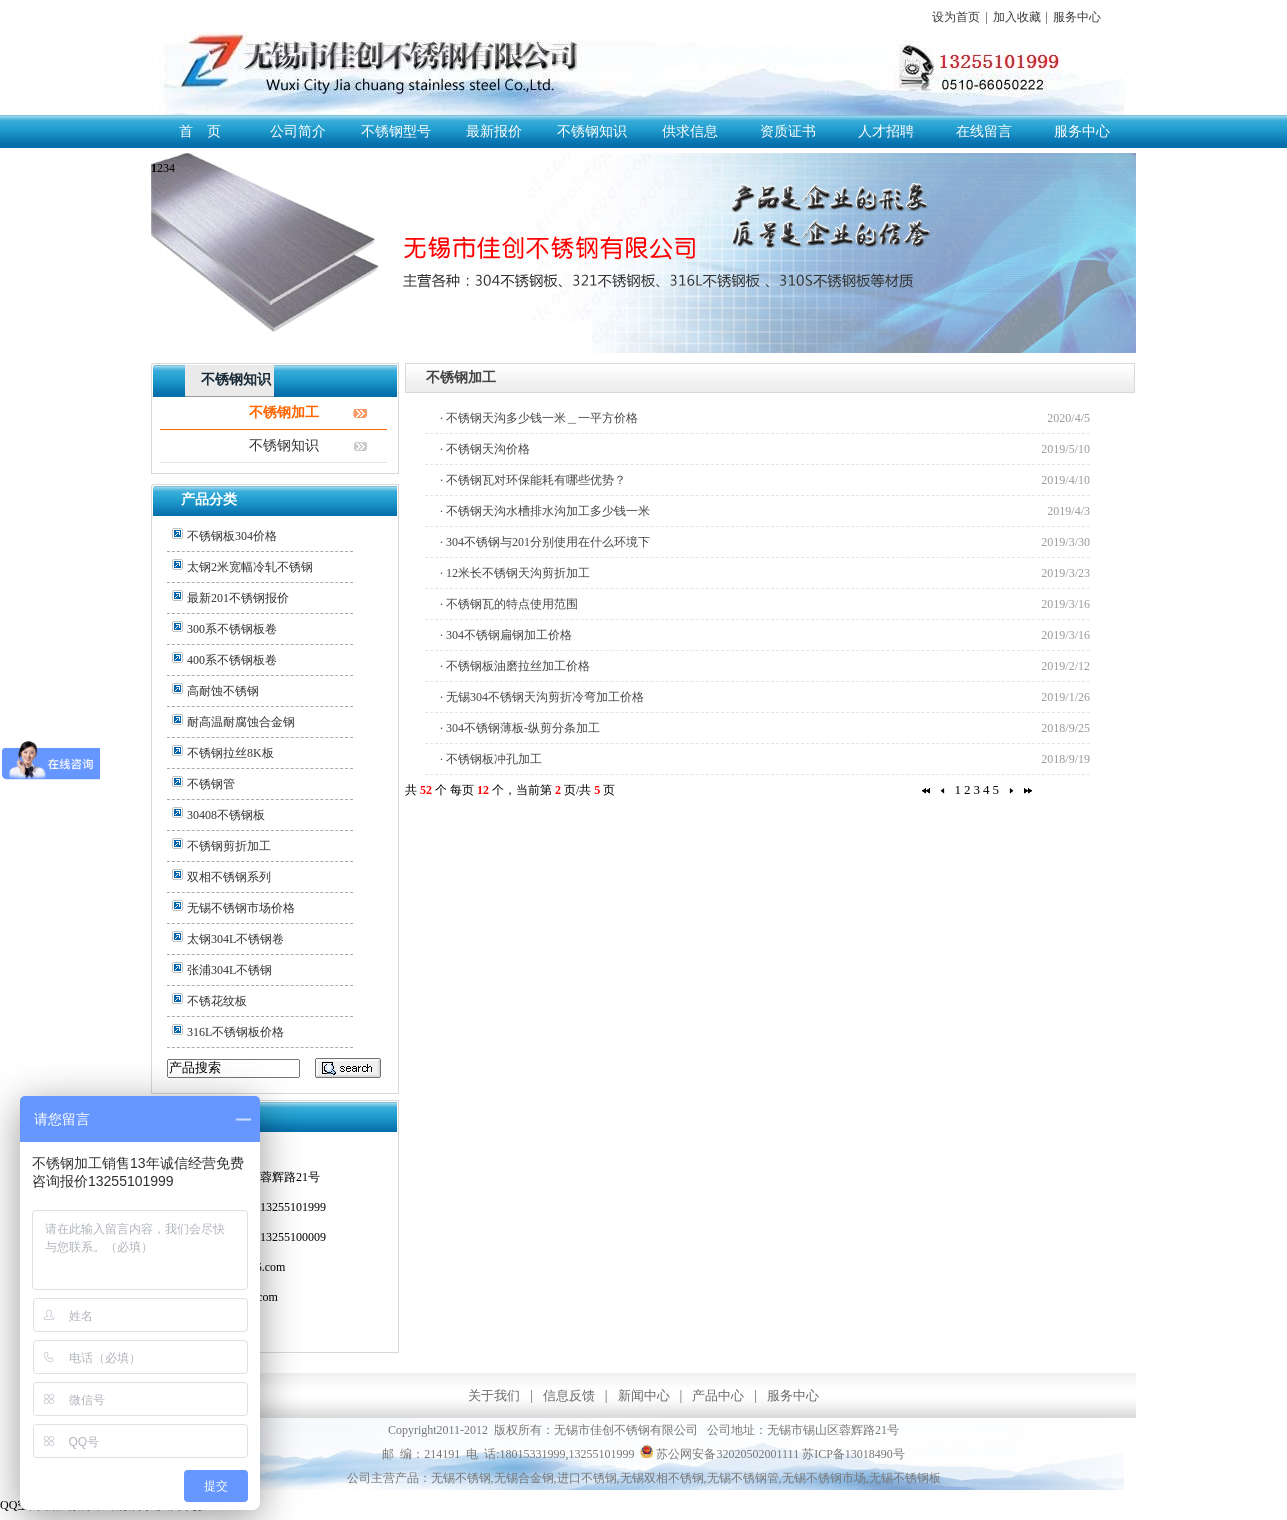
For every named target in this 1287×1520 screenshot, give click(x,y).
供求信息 (690, 131)
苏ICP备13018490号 (853, 1454)
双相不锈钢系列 (229, 877)
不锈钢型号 (396, 131)
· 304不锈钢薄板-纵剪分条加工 (520, 728)
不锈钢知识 (592, 131)
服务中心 (1077, 17)
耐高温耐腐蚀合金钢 (241, 722)
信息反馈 (569, 1395)
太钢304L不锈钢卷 (235, 939)
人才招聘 (886, 131)
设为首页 (956, 17)
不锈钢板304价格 (232, 536)
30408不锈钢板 (226, 815)
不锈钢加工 (284, 412)
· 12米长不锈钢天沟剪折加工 (515, 573)
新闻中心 (644, 1395)
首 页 (200, 131)
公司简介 (298, 131)
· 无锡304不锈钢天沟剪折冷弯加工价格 (542, 697)
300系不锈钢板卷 (232, 629)
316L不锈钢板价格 (235, 1032)
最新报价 (494, 131)
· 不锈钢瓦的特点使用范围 (509, 604)
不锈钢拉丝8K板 (230, 753)
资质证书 (788, 131)
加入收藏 (1017, 17)
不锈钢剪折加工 (229, 846)
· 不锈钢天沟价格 (485, 449)
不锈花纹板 (217, 1001)
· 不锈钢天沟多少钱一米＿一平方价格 (539, 418)
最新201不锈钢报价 (238, 598)
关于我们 (494, 1395)
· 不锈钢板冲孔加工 (491, 759)
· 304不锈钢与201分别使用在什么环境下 (545, 542)
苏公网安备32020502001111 (719, 1454)
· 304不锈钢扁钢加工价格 (506, 635)
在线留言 (984, 131)
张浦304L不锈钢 (229, 970)
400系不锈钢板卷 (232, 660)
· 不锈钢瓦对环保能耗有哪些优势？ (533, 480)
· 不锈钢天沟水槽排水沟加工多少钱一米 (545, 511)
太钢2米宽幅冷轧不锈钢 (250, 567)
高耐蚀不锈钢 (223, 691)
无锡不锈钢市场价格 (241, 908)
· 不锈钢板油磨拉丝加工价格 (515, 666)
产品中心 (718, 1395)
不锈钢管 (211, 784)
